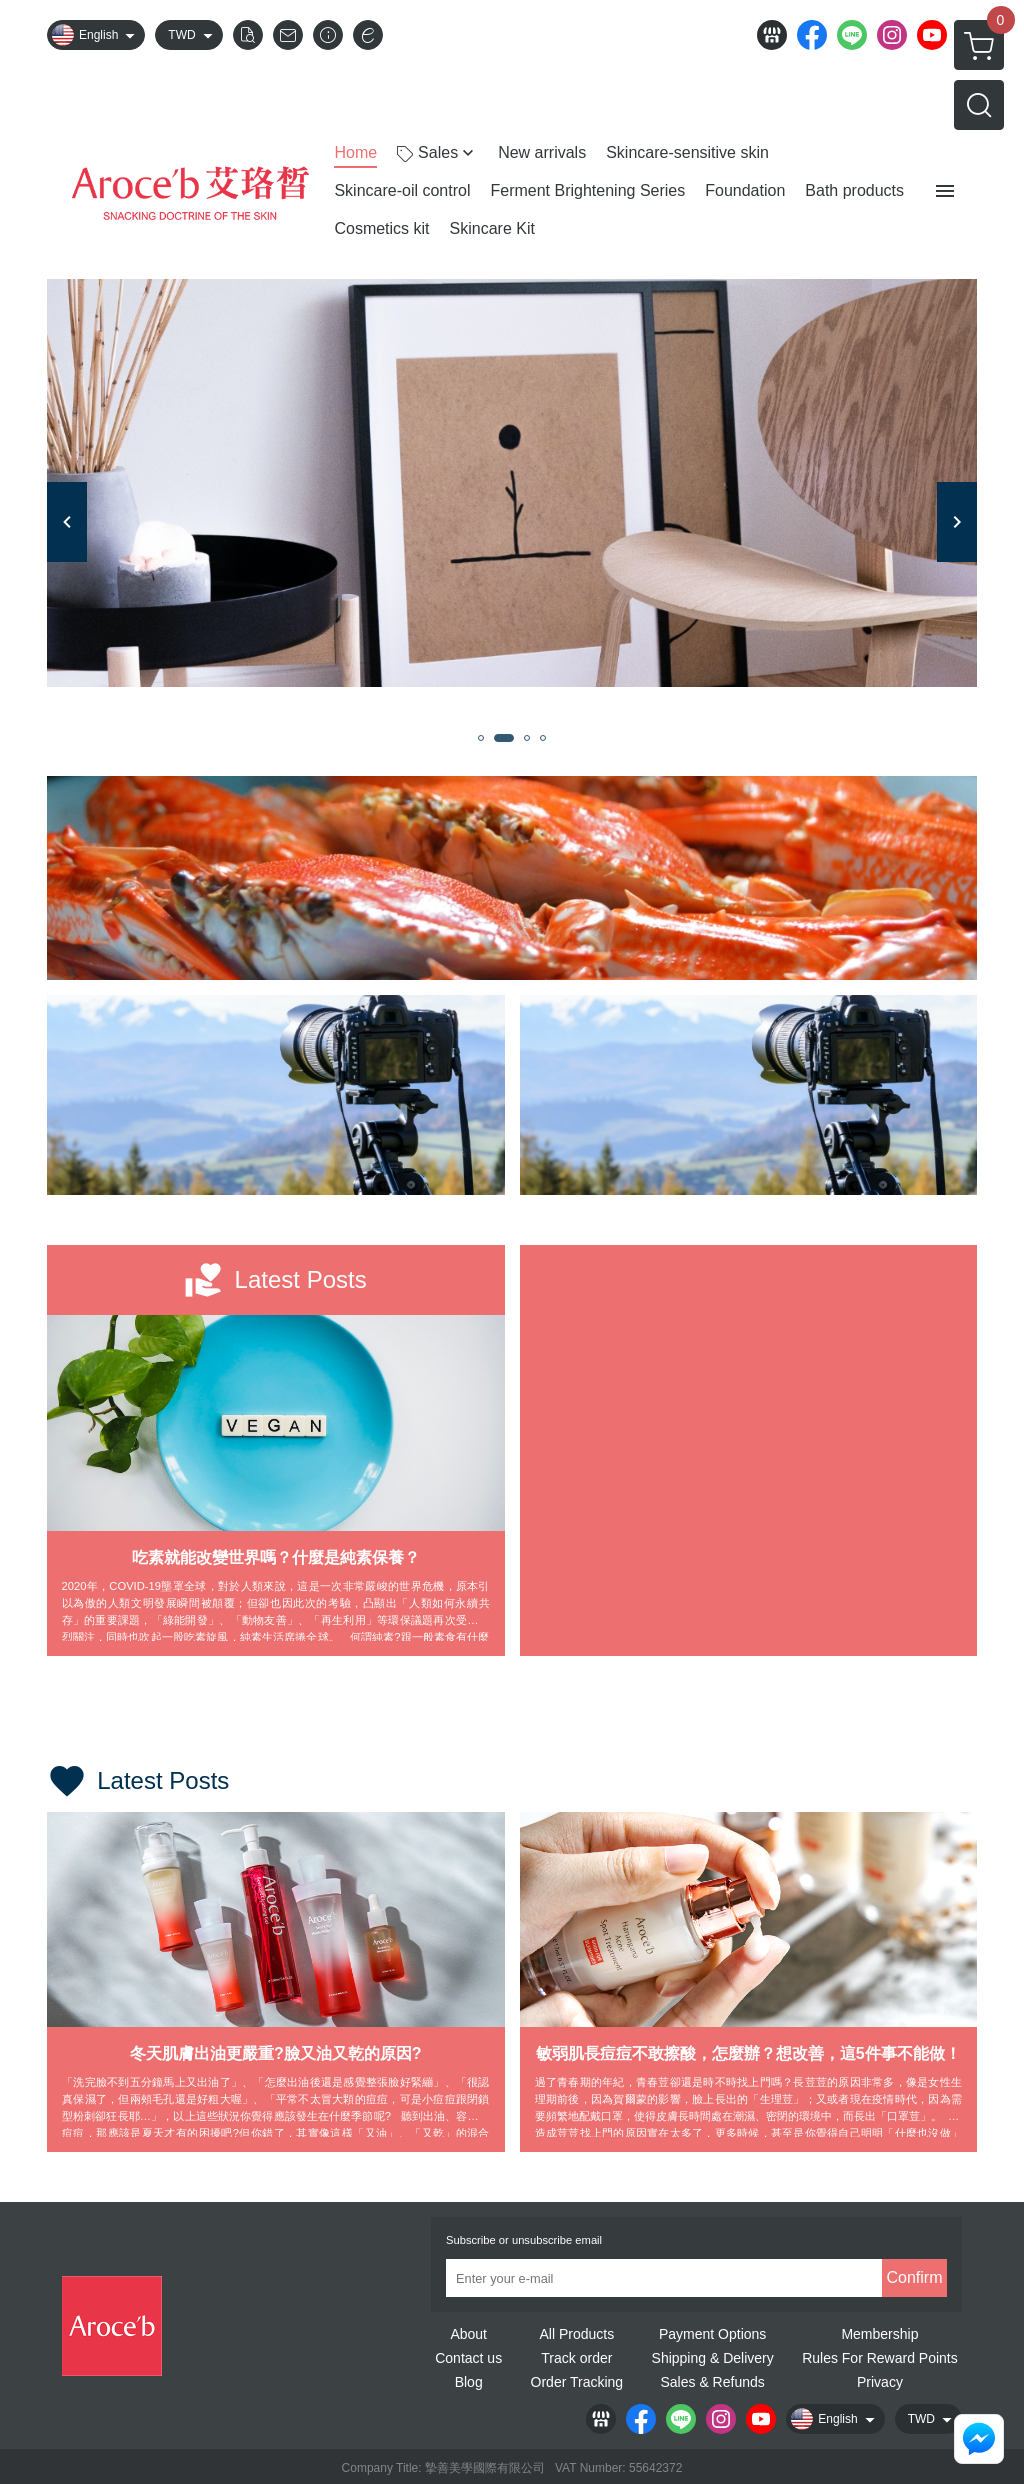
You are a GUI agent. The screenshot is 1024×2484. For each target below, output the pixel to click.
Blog (469, 2382)
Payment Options (712, 2334)
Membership (879, 2334)
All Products (576, 2334)
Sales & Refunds (712, 2382)
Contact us (468, 2358)
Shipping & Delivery (713, 2358)
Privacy (880, 2382)
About (468, 2334)
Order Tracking (577, 2382)
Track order (576, 2358)
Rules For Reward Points (880, 2358)
